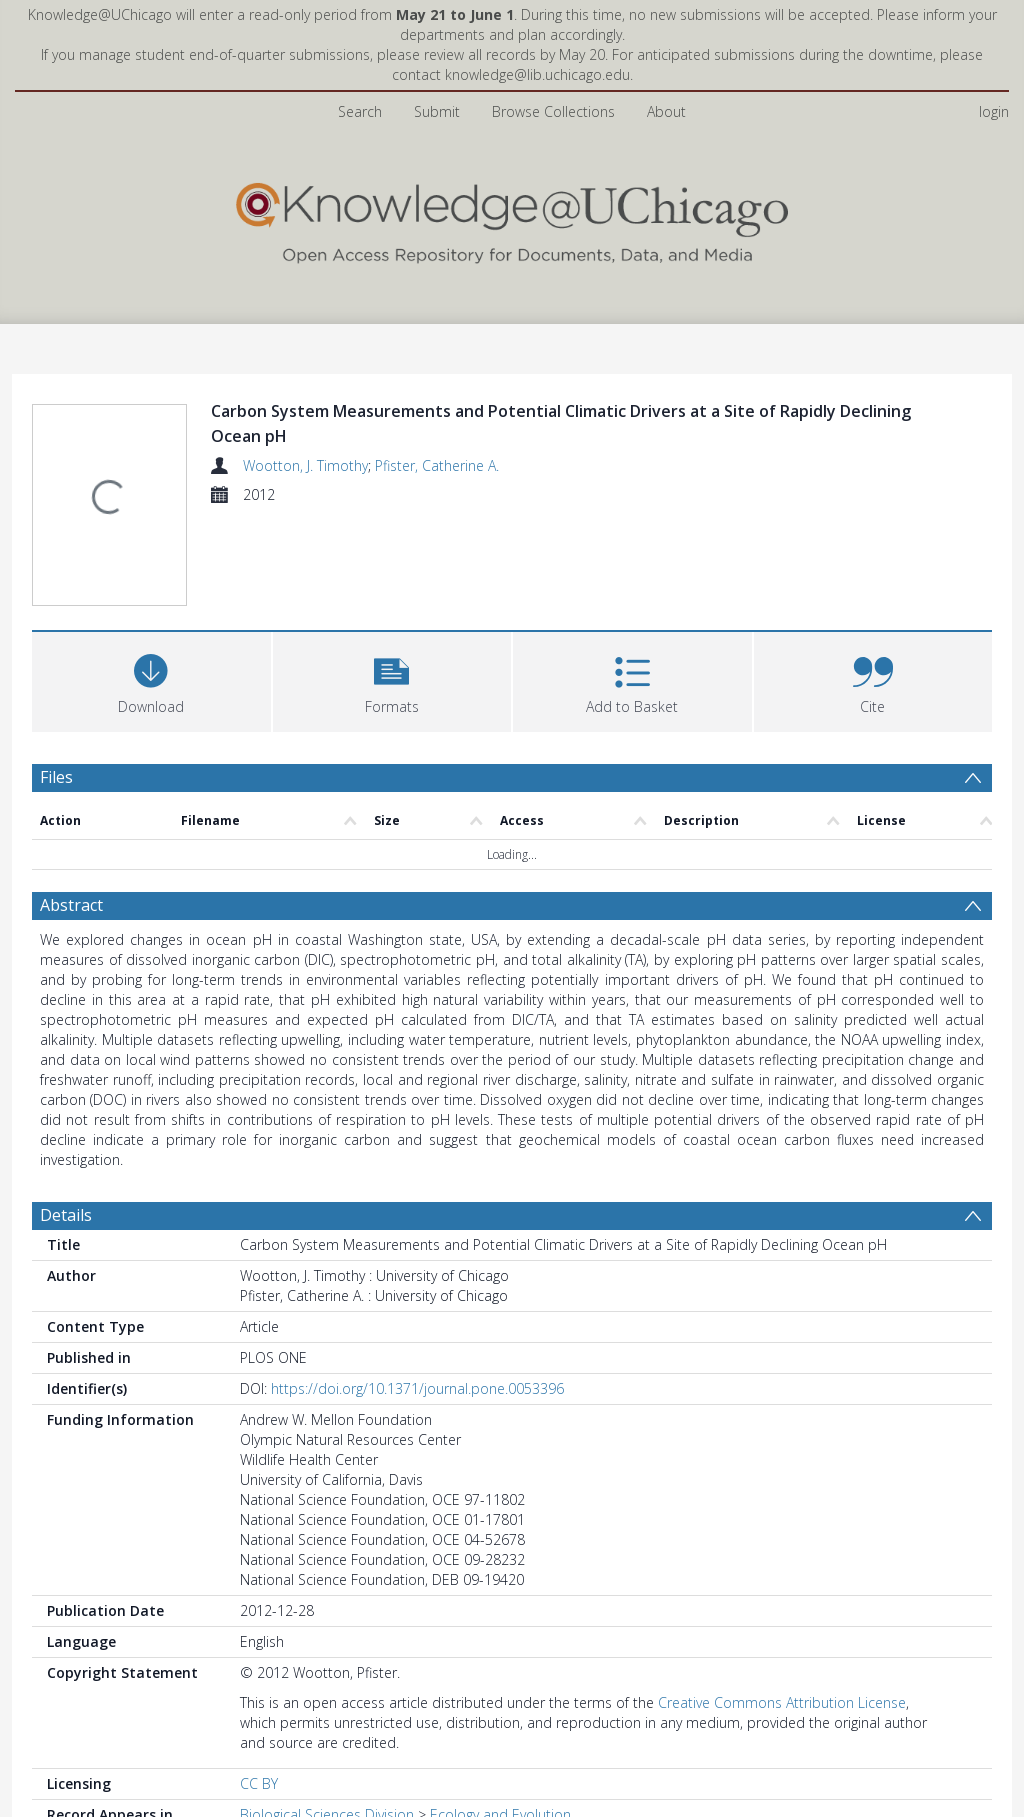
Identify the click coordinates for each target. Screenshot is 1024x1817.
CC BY (259, 1783)
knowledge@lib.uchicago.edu (537, 74)
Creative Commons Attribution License (782, 1702)
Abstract (71, 905)
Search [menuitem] (360, 111)
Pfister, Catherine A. (437, 465)
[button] (392, 679)
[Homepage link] (512, 218)
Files (56, 777)
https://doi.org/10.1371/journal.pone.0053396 (417, 1388)
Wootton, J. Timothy (305, 465)
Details (66, 1215)
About (666, 111)
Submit (437, 111)
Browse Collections (553, 111)
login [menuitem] (994, 111)
